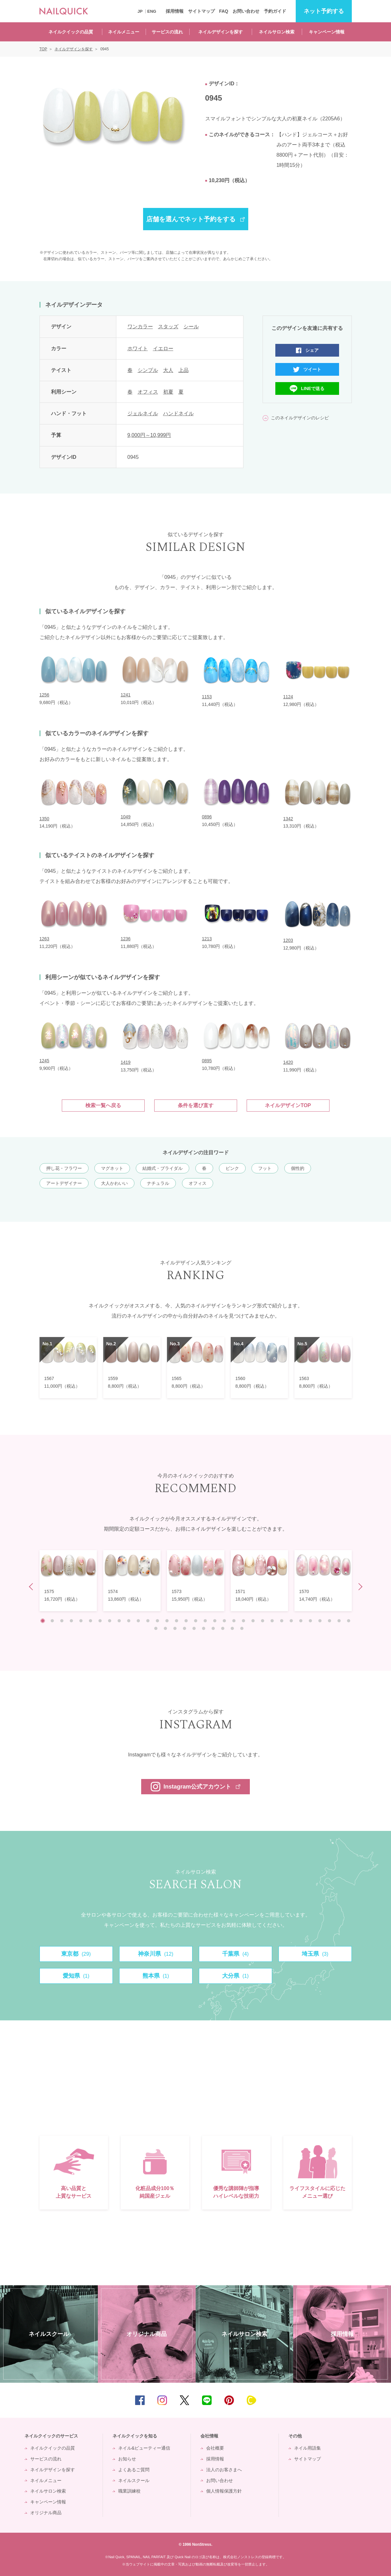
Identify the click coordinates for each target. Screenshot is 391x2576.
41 (222, 1628)
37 (184, 1628)
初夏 (168, 392)
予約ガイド (275, 11)
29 (310, 1620)
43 (241, 1628)
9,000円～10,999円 (149, 435)
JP (140, 11)
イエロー (163, 348)
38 (194, 1628)
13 (157, 1620)
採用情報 (175, 11)
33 (348, 1620)
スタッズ (168, 326)
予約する (324, 11)
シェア (312, 350)
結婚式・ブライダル (162, 1168)
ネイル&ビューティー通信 (144, 2448)
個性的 (297, 1168)
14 (167, 1620)
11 (138, 1620)
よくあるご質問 (133, 2469)
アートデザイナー (64, 1183)
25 (272, 1620)
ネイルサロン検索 (276, 31)
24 (262, 1620)
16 (186, 1620)
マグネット (112, 1168)
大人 (168, 370)
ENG (151, 11)
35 (165, 1628)
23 (253, 1620)
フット (265, 1168)
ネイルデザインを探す (220, 31)
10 (128, 1620)
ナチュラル (158, 1183)
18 (205, 1620)
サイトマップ (201, 11)
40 (213, 1628)
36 (175, 1628)
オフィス (148, 392)
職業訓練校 (129, 2491)
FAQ (223, 11)
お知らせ (127, 2458)
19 (214, 1620)
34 (155, 1628)
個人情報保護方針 (224, 2491)
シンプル (148, 370)
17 (195, 1620)
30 (320, 1620)
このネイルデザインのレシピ (300, 417)
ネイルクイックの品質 (70, 31)
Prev (32, 1586)
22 (243, 1620)
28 (300, 1620)
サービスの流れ (167, 31)
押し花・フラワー (64, 1168)
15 (176, 1620)
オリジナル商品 (46, 2512)
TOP (377, 2400)
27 (291, 1620)
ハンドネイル (178, 413)
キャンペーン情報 (326, 31)
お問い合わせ (246, 11)
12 (147, 1620)
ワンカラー (140, 326)
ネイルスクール (133, 2480)
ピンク (232, 1168)
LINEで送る (313, 388)
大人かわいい (114, 1183)
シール (191, 326)
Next (358, 1586)
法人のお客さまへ (224, 2469)
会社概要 (215, 2448)
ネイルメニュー (123, 31)
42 (232, 1628)
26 (281, 1620)
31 (329, 1620)
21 (233, 1620)
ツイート (312, 369)
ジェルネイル (142, 413)
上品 (183, 370)
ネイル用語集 (307, 2448)
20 (224, 1620)
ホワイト (137, 348)
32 (339, 1620)
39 (203, 1628)
